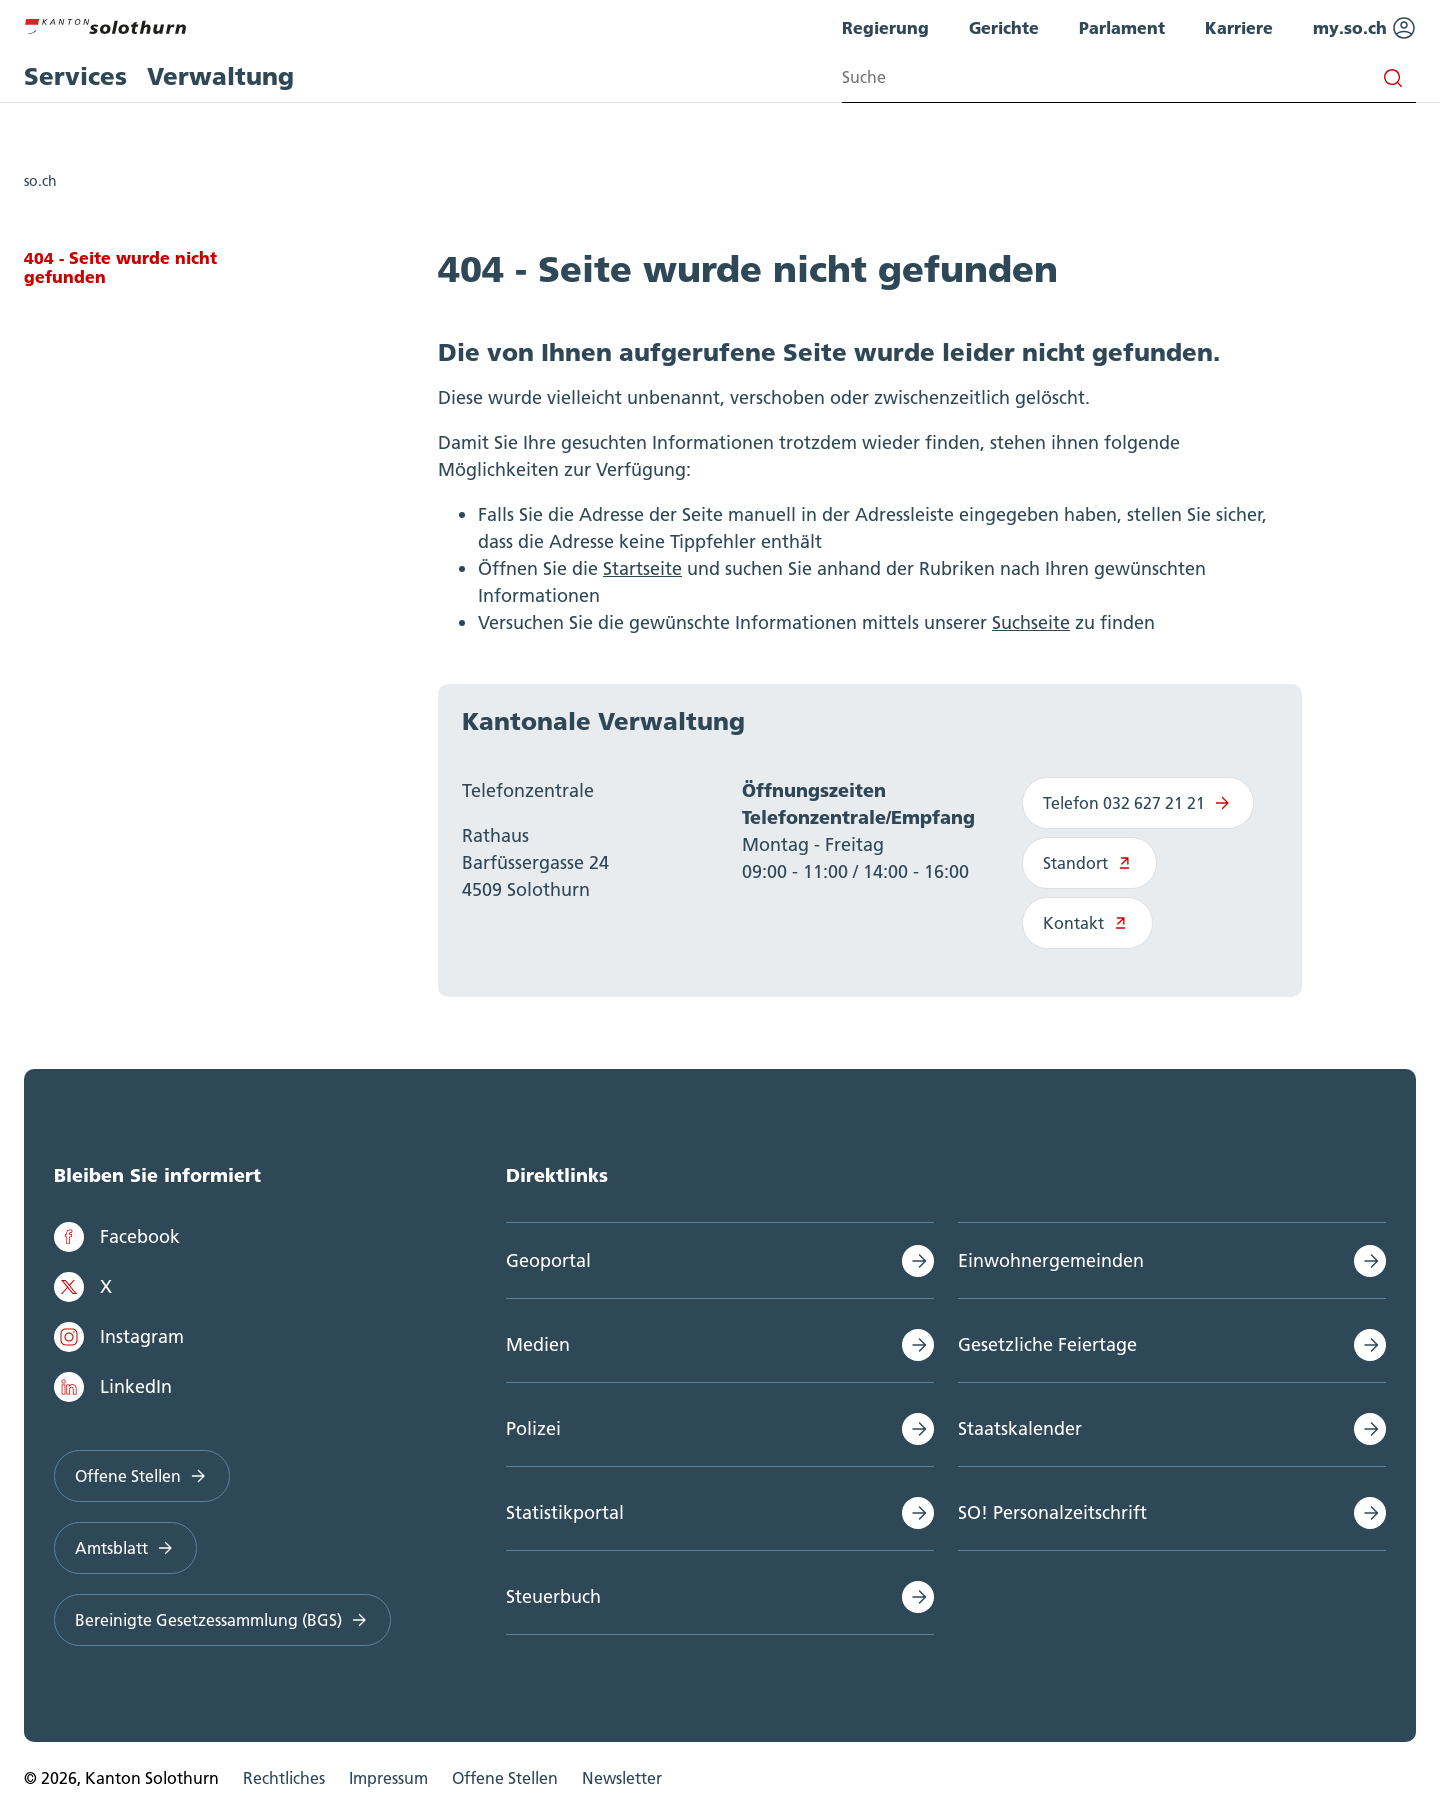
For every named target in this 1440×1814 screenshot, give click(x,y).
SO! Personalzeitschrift (1052, 1512)
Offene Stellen (142, 1476)
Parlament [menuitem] (1122, 27)
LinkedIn (113, 1387)
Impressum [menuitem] (388, 1778)
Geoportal (548, 1260)
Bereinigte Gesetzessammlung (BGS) (222, 1620)
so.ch (40, 181)
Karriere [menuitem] (1239, 27)
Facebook (117, 1237)
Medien (538, 1344)
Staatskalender (1020, 1428)
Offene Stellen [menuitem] (505, 1778)
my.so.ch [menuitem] (1364, 28)
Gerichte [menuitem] (1004, 27)
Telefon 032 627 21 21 (1138, 803)
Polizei (533, 1428)
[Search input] (1129, 77)
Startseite (642, 568)
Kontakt (1087, 923)
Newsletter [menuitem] (622, 1778)
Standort (1089, 863)
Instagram (119, 1337)
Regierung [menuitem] (885, 27)
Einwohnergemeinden (1051, 1260)
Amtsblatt (125, 1548)
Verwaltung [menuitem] (220, 76)
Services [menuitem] (75, 76)
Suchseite (1031, 622)
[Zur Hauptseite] (105, 24)
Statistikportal (565, 1512)
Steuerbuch (553, 1596)
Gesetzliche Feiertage (1047, 1344)
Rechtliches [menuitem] (284, 1778)
